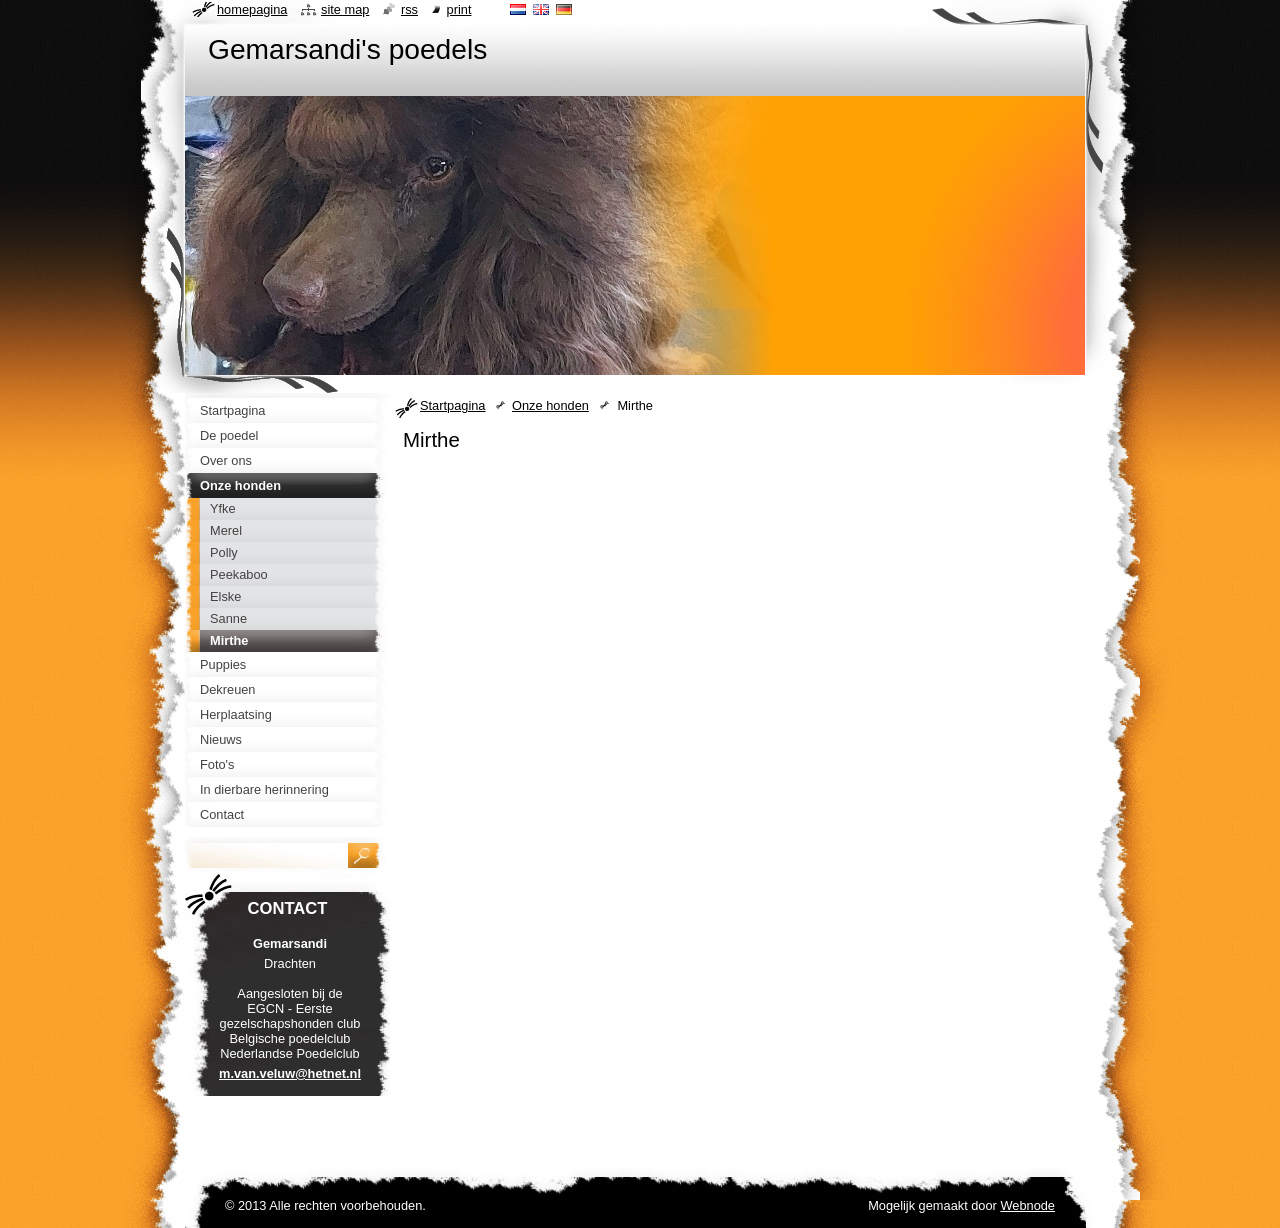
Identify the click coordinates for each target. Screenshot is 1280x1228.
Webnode (1027, 1205)
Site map (345, 9)
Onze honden (550, 405)
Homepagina (252, 9)
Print (459, 9)
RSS (409, 9)
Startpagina (452, 405)
